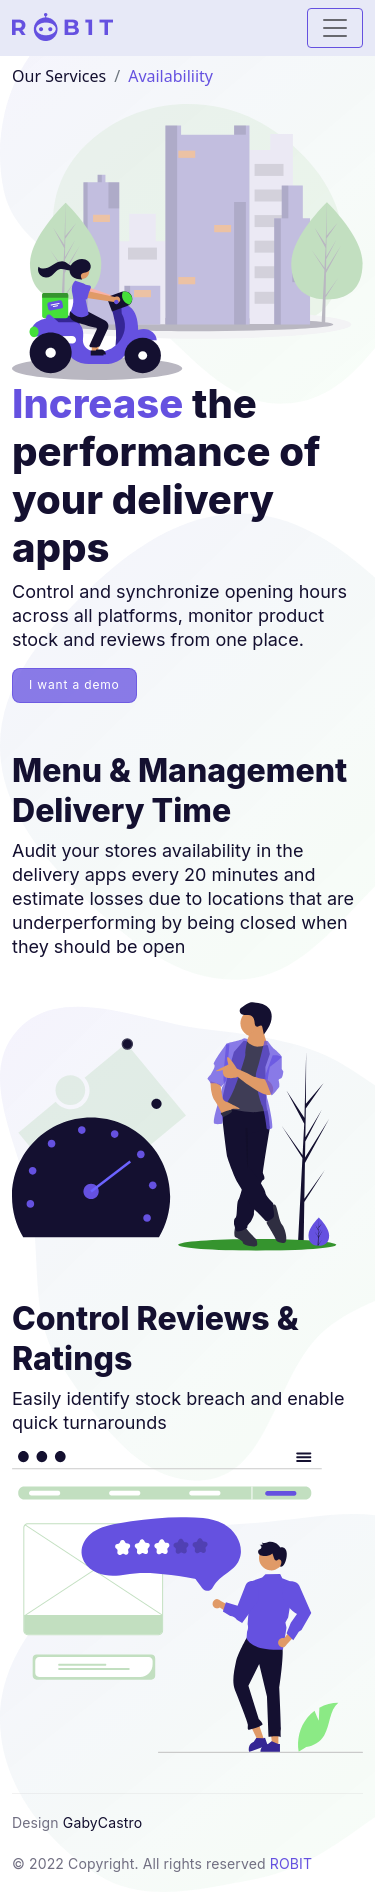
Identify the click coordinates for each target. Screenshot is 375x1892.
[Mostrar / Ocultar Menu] (335, 28)
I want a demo (74, 684)
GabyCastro (102, 1822)
